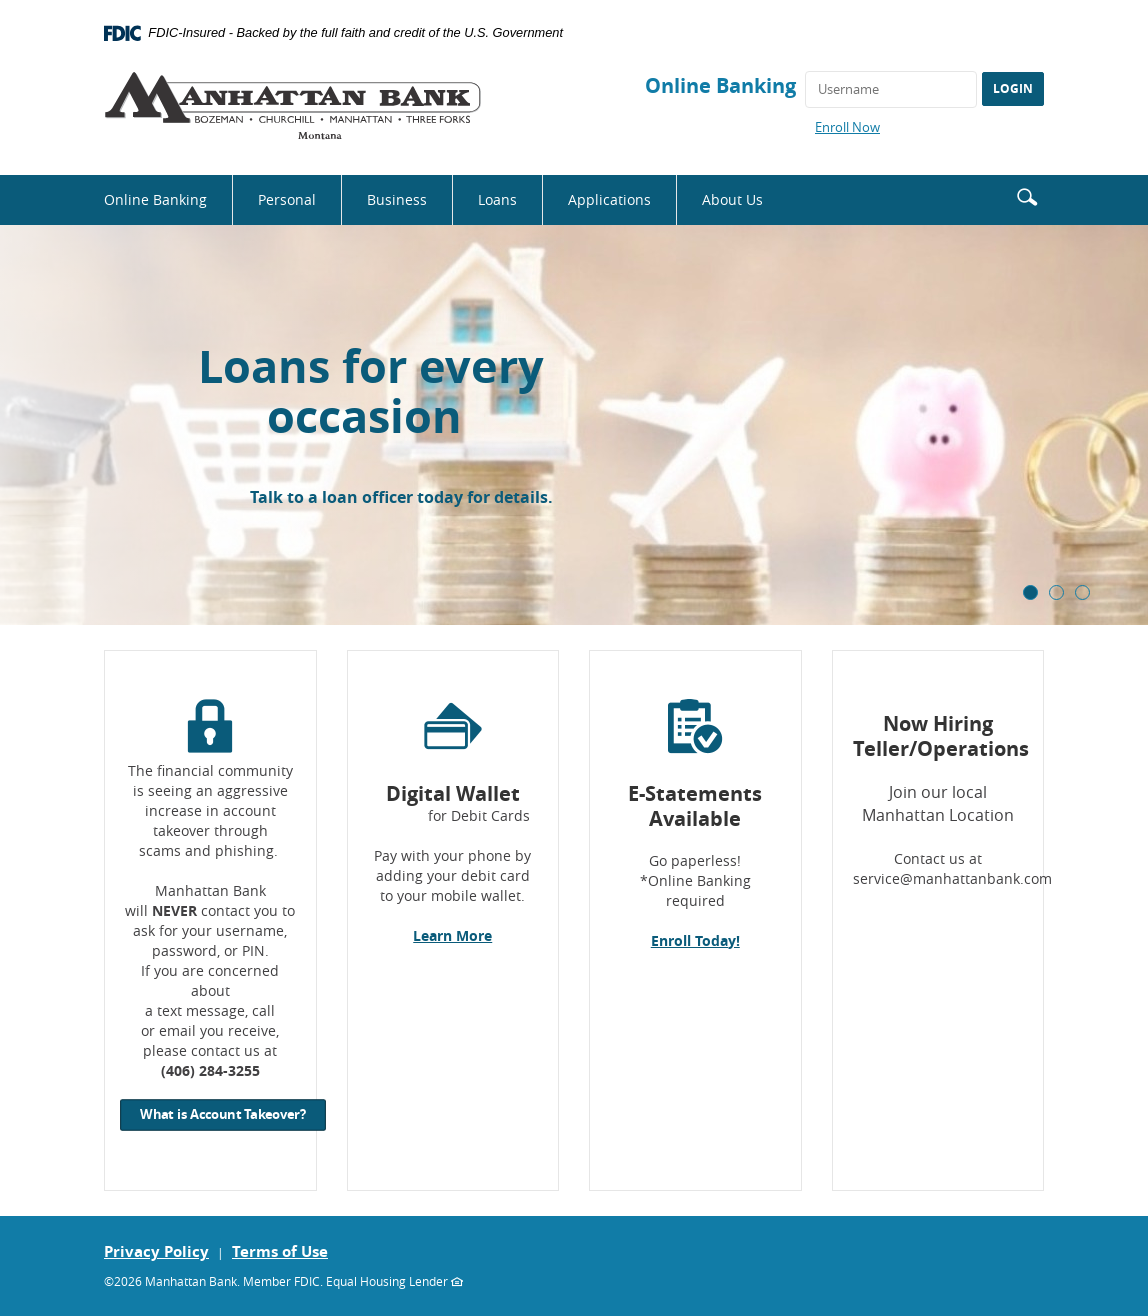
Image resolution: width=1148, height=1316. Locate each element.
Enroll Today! (695, 940)
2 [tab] (1056, 592)
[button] (1027, 194)
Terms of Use (280, 1251)
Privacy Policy (156, 1251)
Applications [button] (609, 199)
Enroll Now (847, 127)
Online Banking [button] (155, 199)
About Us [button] (732, 199)
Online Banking (720, 85)
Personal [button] (287, 199)
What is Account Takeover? (223, 1115)
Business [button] (397, 199)
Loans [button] (497, 199)
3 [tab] (1082, 592)
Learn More (452, 935)
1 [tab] (1030, 592)
